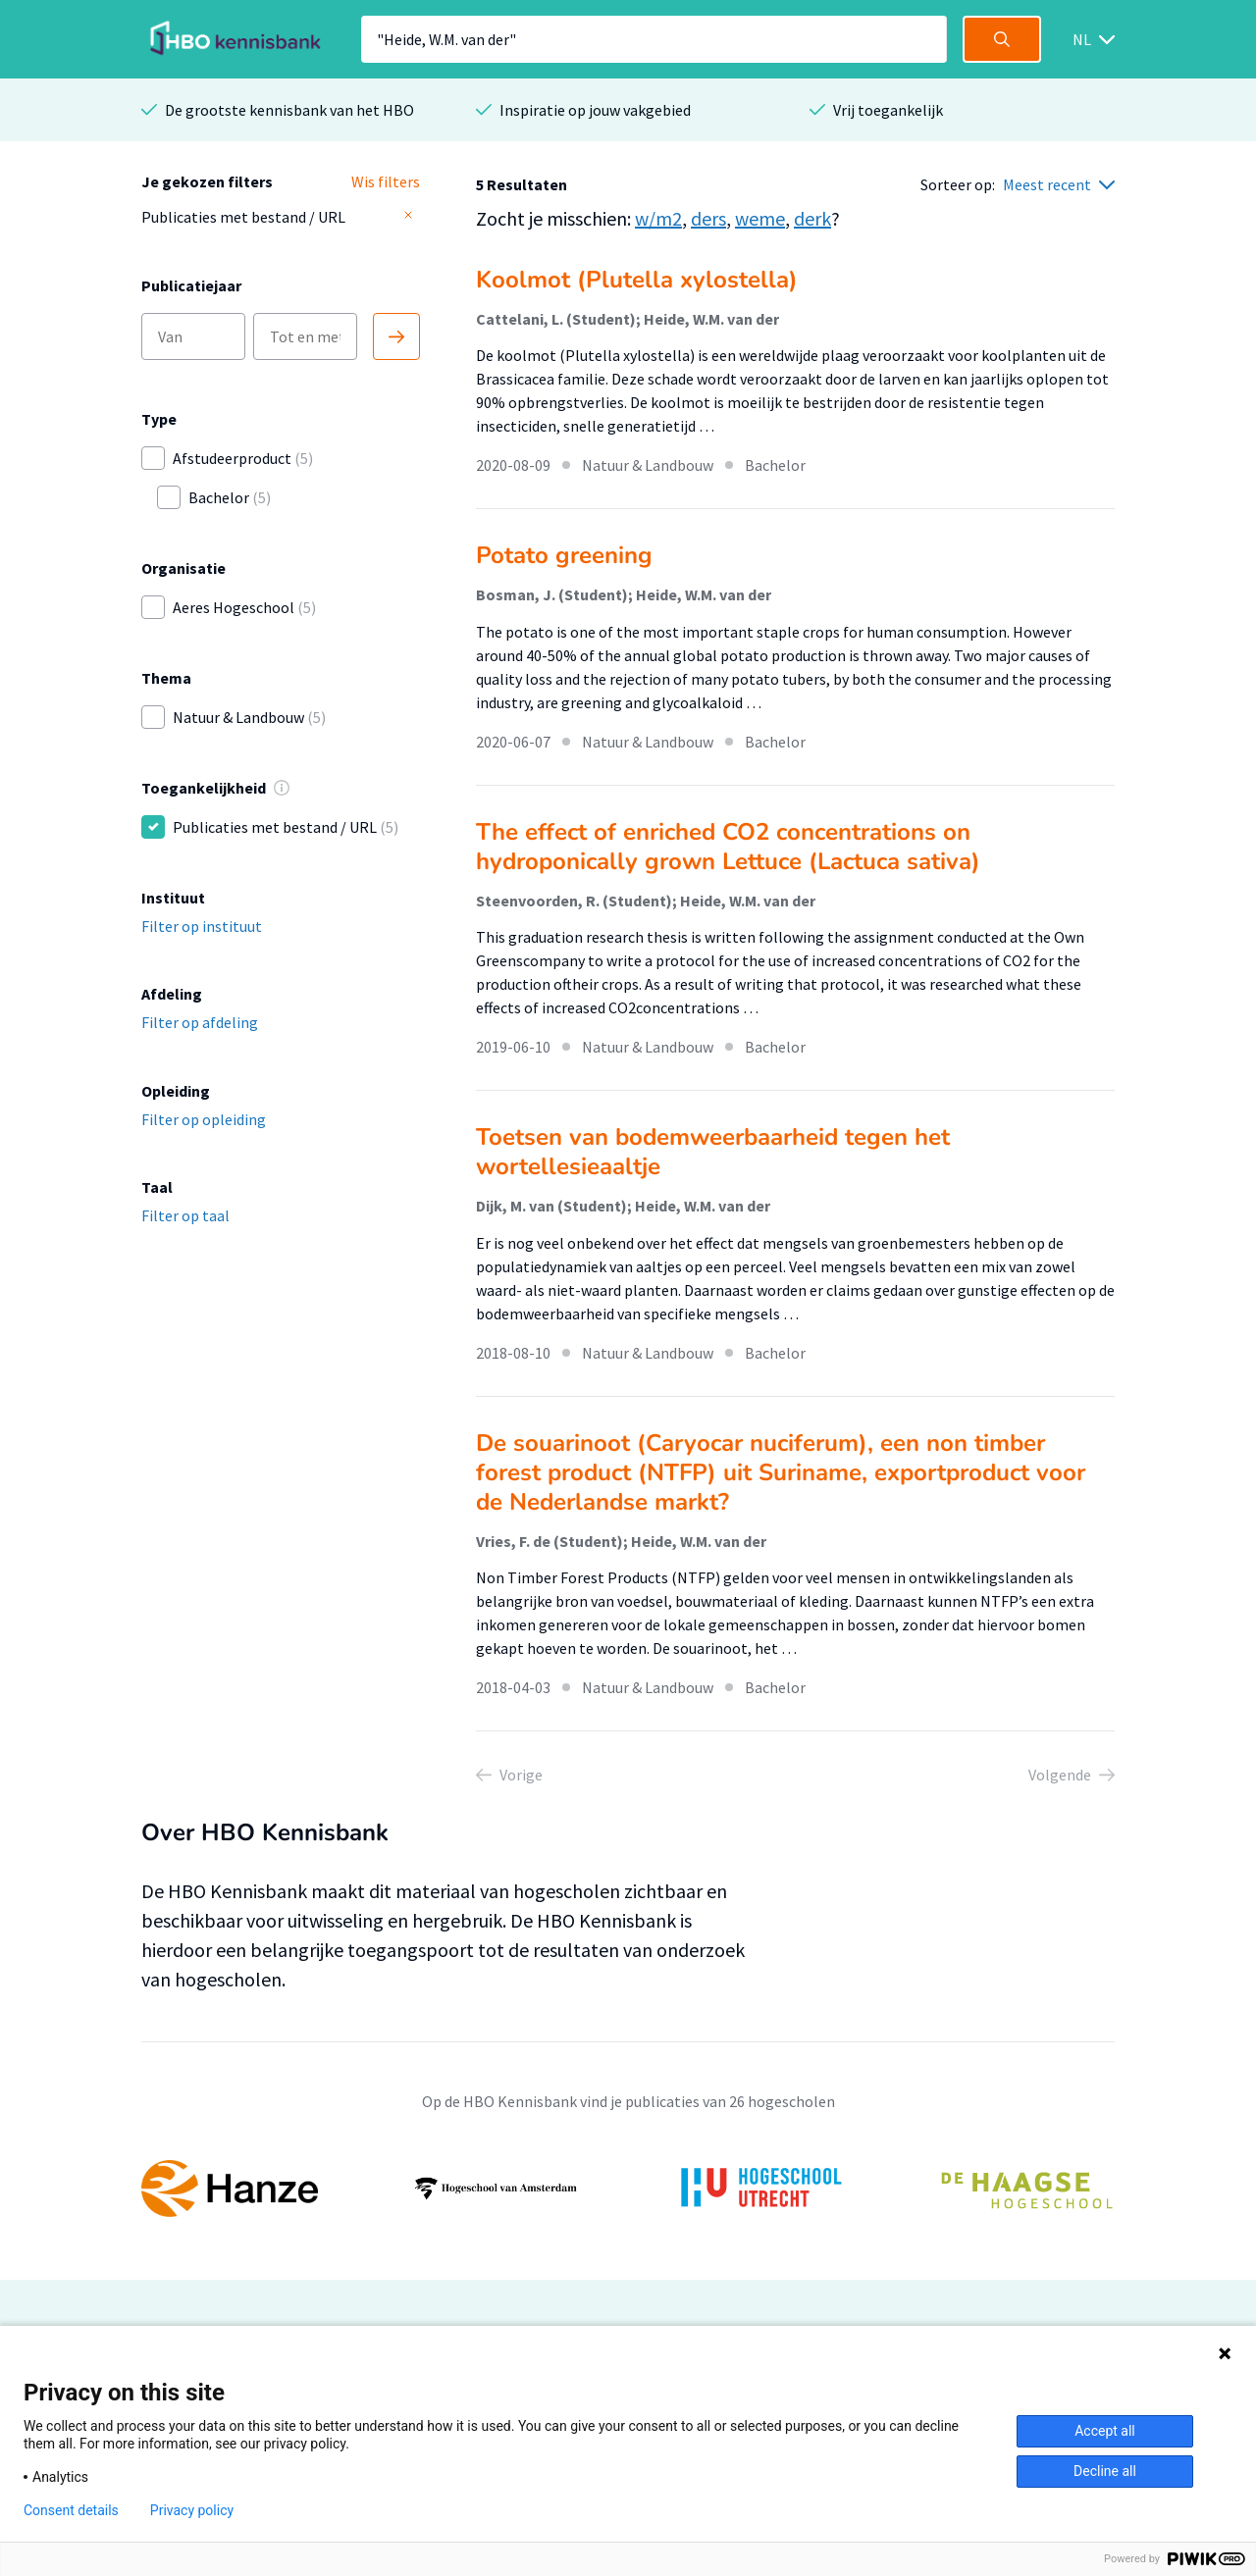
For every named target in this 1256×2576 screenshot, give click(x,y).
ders (708, 218)
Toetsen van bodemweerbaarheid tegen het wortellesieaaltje (713, 1151)
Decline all (1104, 2471)
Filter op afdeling (199, 1022)
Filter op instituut (201, 926)
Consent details (71, 2510)
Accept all (1104, 2431)
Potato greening (564, 555)
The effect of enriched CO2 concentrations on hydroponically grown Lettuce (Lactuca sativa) (728, 846)
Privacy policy (192, 2510)
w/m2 (658, 218)
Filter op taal (185, 1215)
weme (760, 218)
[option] (628, 2188)
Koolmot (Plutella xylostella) (637, 279)
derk (812, 218)
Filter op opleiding (203, 1119)
